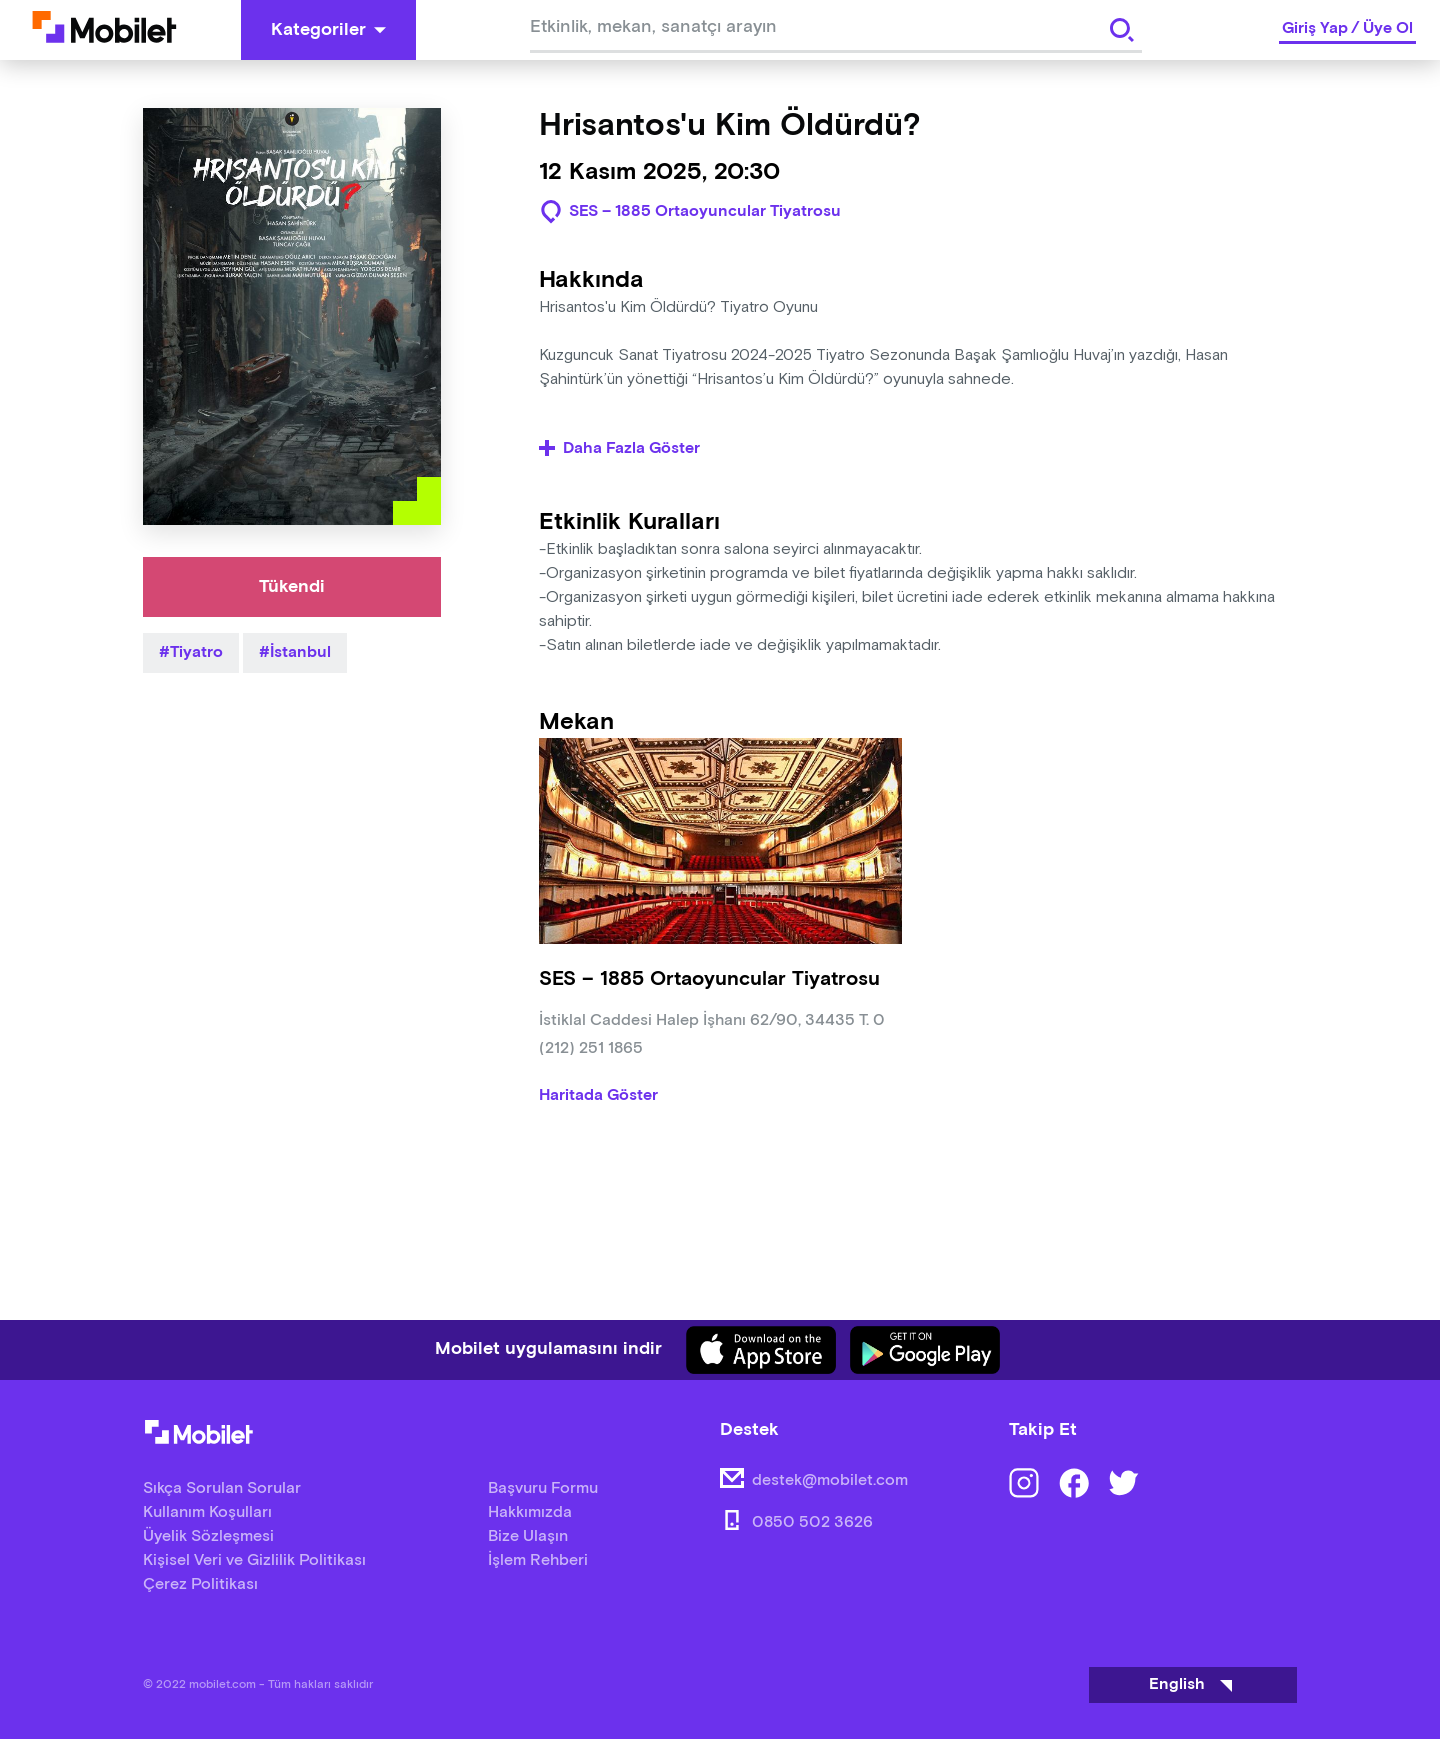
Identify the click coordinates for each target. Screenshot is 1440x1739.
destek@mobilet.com (830, 1480)
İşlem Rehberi (538, 1560)
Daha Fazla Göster (619, 449)
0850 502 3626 (812, 1522)
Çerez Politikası (200, 1584)
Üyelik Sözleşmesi (208, 1536)
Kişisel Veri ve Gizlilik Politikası (254, 1560)
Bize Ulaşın (528, 1536)
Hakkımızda (530, 1512)
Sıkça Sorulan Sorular (222, 1488)
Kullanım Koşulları (207, 1512)
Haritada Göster (598, 1096)
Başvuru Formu (543, 1488)
